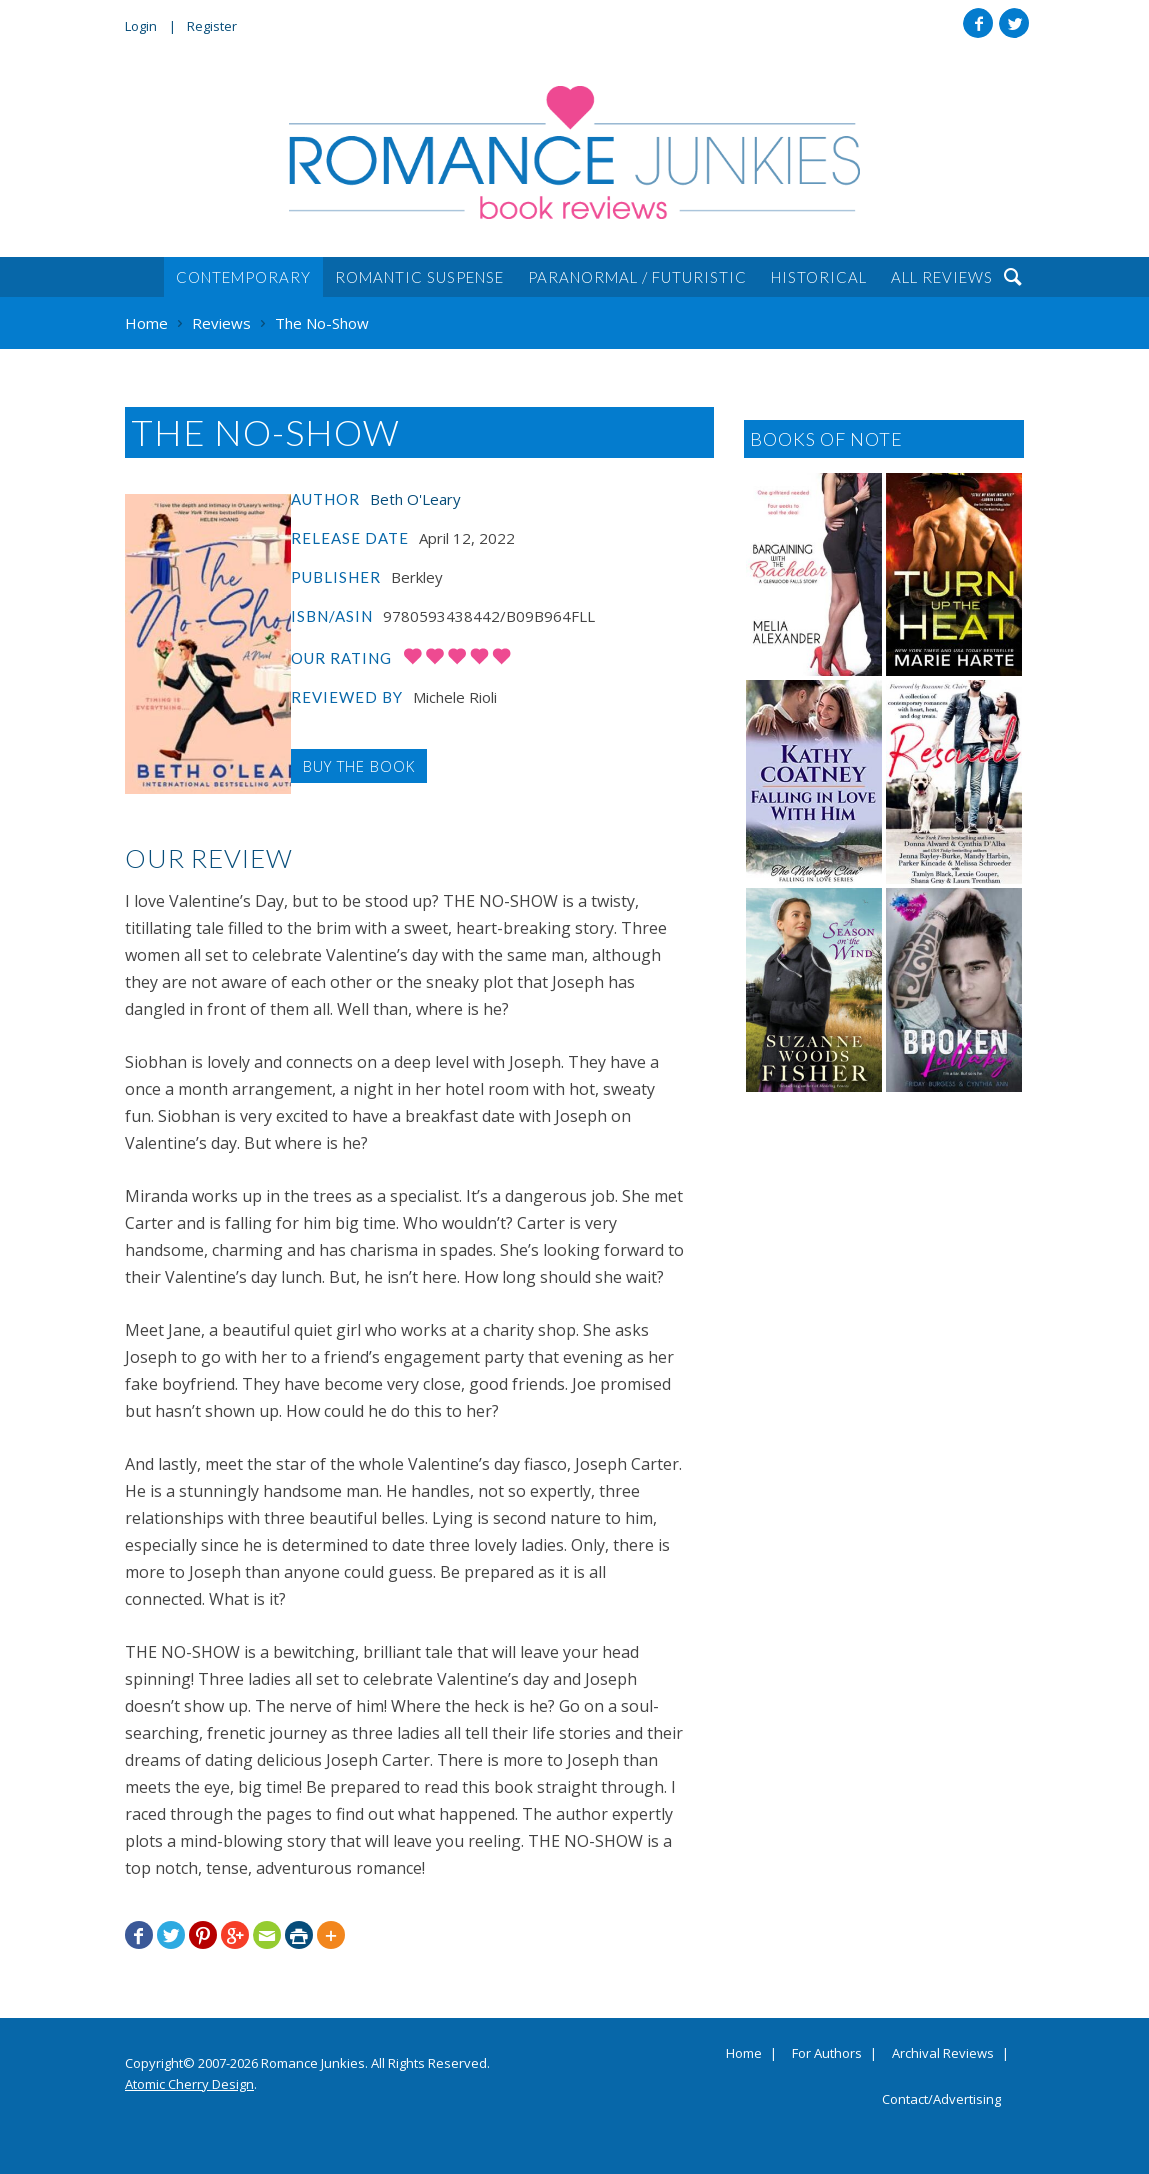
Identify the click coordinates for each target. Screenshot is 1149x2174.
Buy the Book (359, 766)
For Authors (827, 2054)
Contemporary (243, 277)
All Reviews (942, 277)
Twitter (1014, 23)
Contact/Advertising (941, 2100)
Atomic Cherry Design (189, 2084)
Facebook (978, 23)
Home (744, 2054)
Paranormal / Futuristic (637, 277)
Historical (819, 277)
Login (141, 26)
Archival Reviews (943, 2054)
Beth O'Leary (415, 499)
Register (212, 26)
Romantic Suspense (419, 277)
